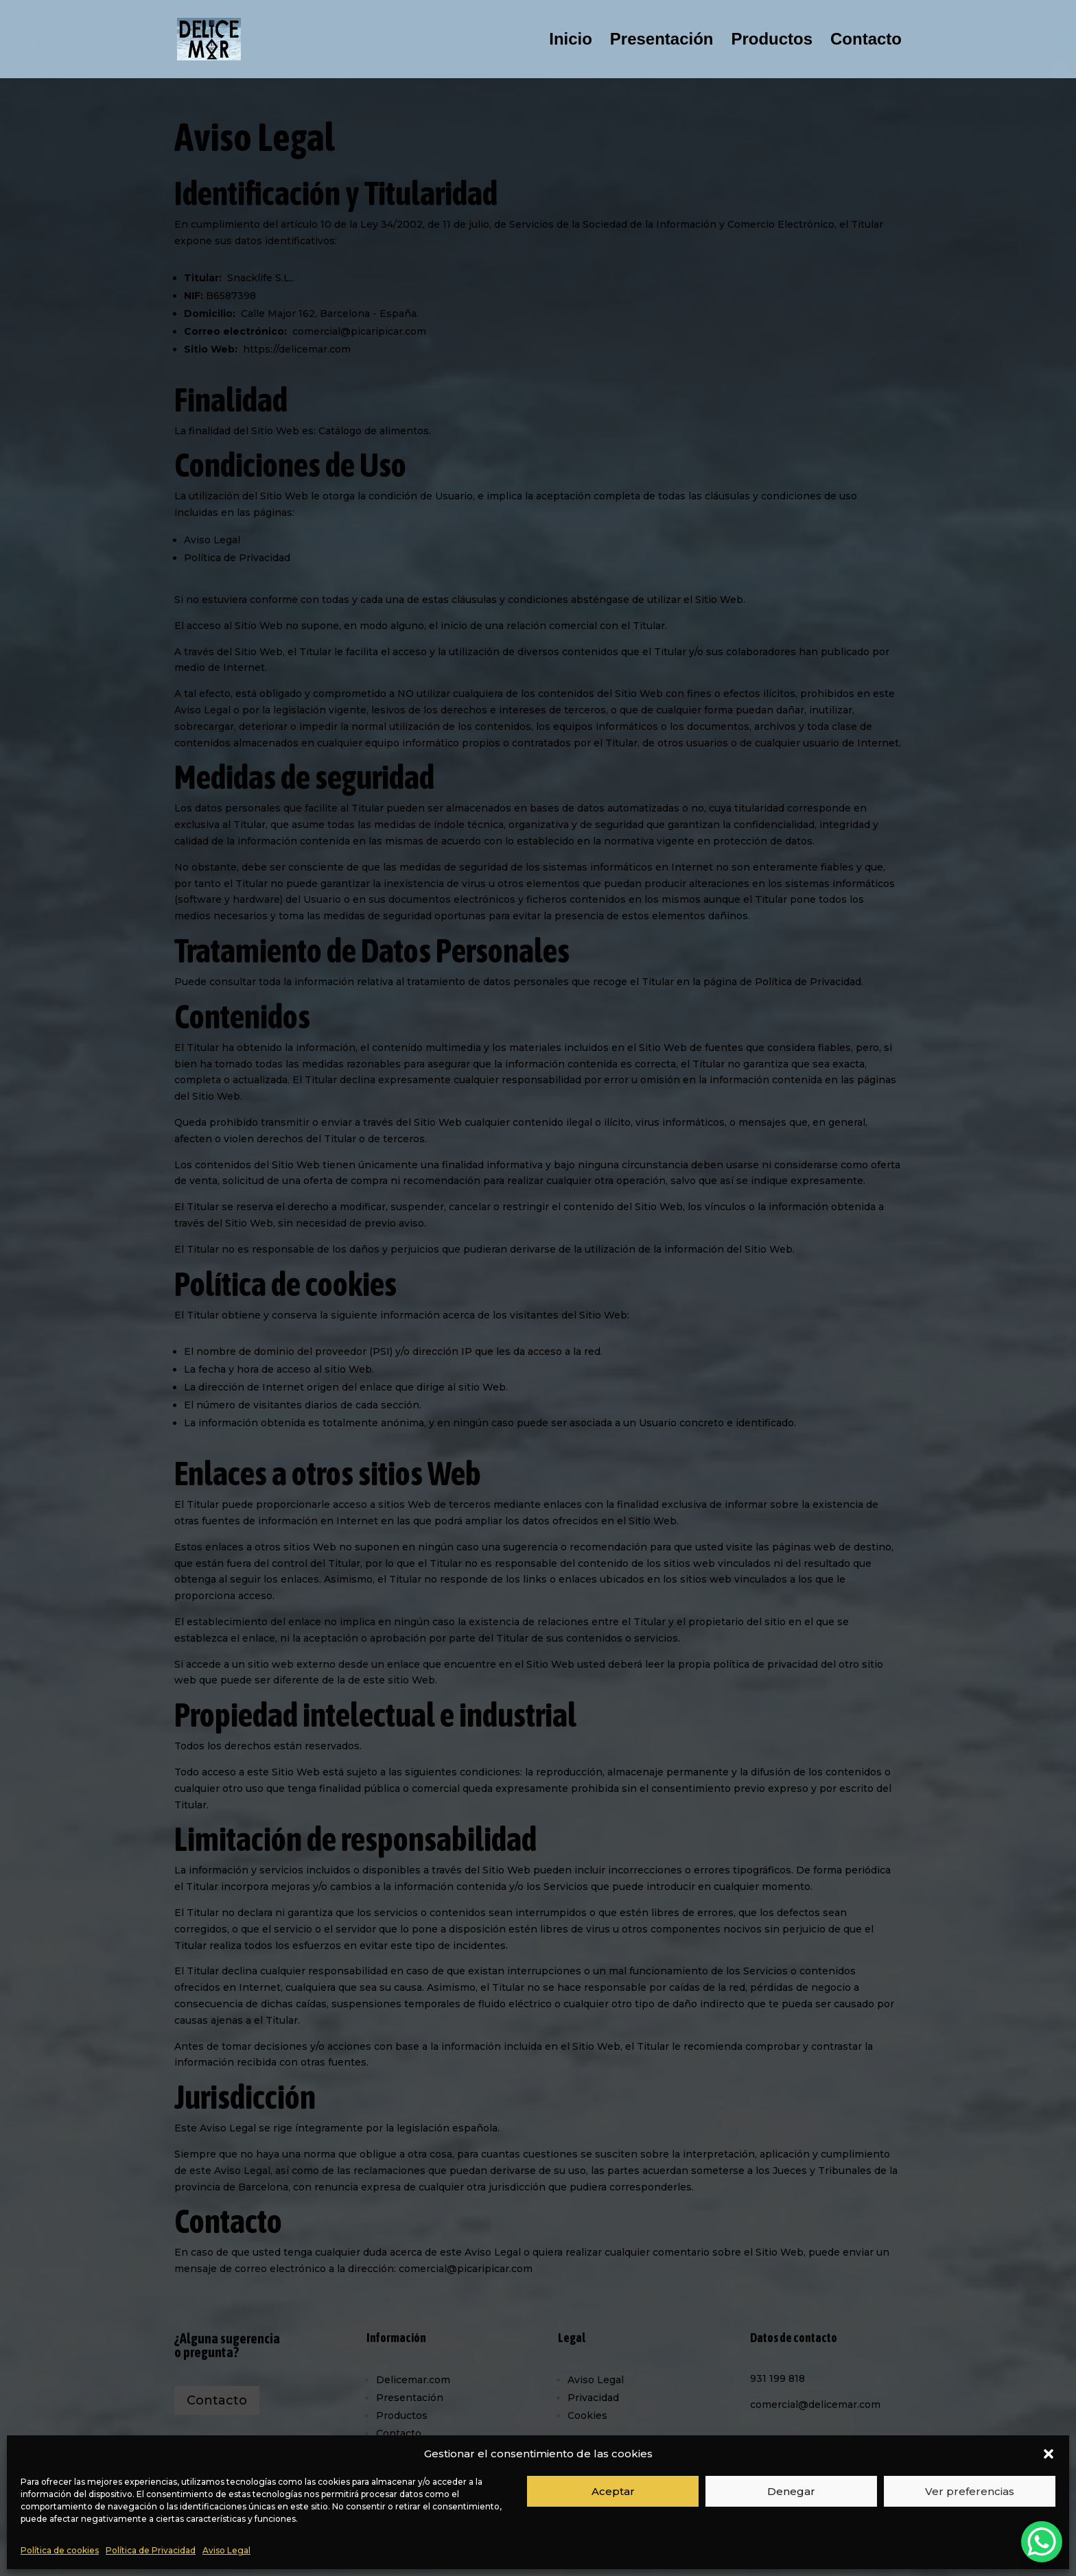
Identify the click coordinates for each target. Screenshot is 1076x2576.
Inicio (570, 41)
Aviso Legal (226, 2550)
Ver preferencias (969, 2491)
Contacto (866, 41)
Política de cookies (60, 2550)
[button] (1048, 2454)
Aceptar (613, 2491)
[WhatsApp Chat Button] (1041, 2541)
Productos (771, 41)
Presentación (662, 41)
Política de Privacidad (151, 2550)
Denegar (791, 2491)
